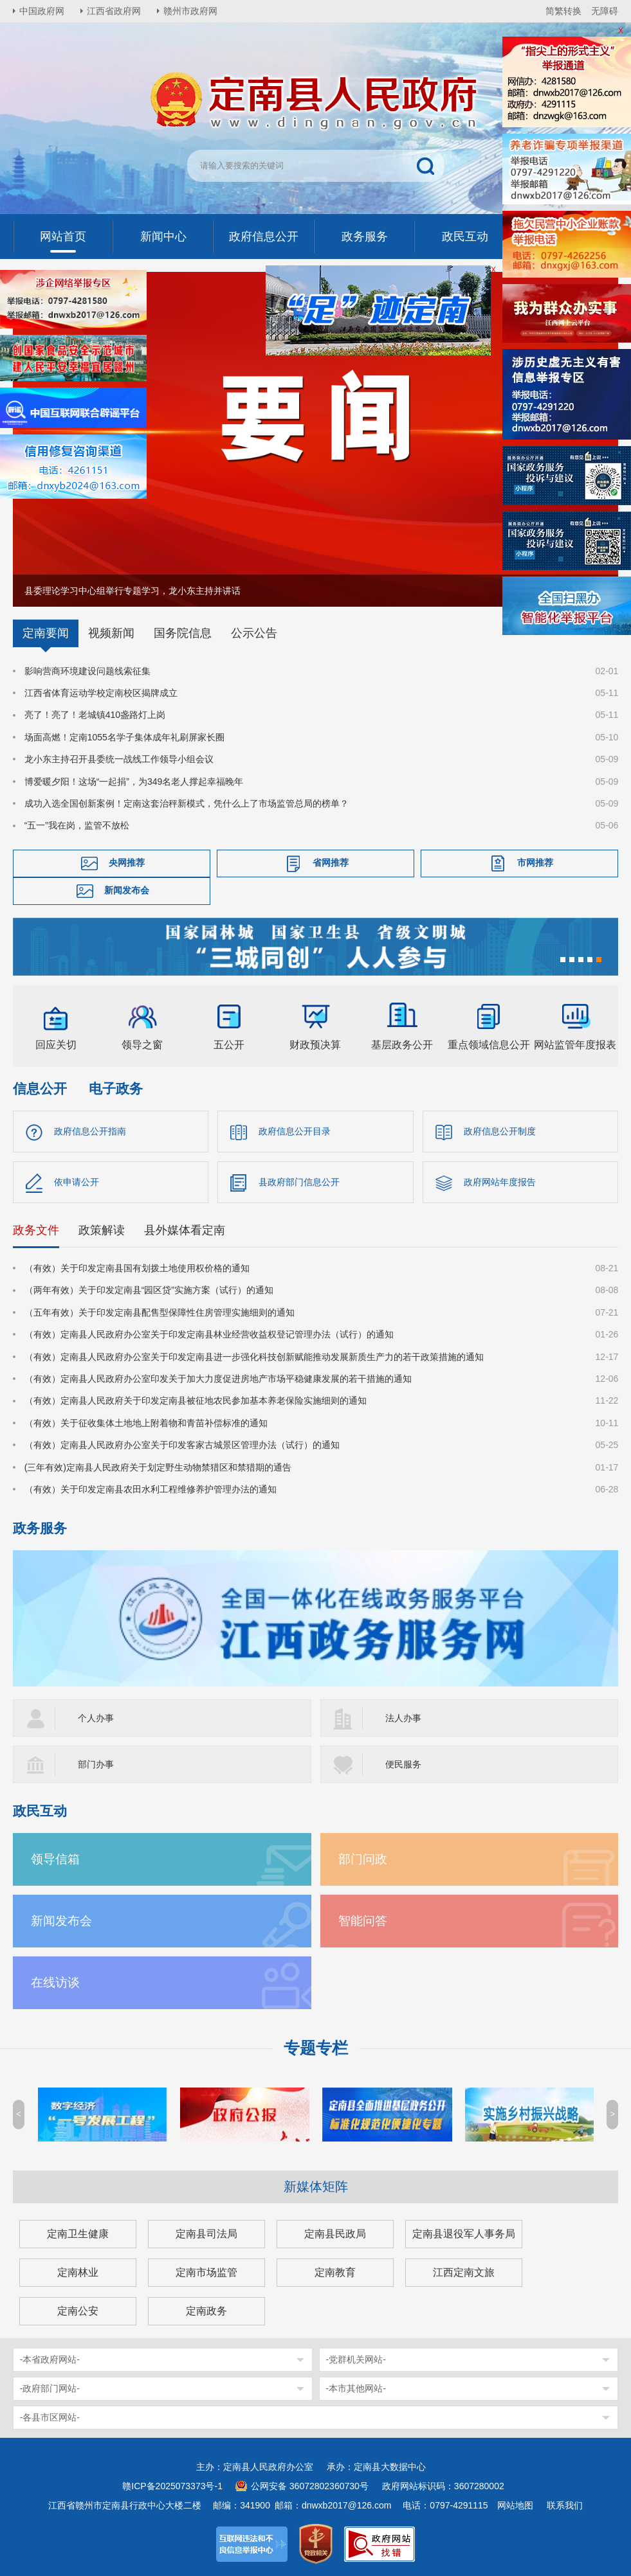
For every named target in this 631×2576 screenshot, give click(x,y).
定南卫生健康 (78, 2233)
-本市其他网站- (356, 2388)
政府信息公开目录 (295, 1131)
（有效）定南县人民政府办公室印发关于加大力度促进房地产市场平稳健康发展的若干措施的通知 (218, 1378)
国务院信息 (183, 633)
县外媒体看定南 (184, 1230)
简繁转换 (563, 11)
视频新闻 (111, 633)
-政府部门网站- (50, 2388)
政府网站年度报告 (500, 1182)
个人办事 (96, 1718)
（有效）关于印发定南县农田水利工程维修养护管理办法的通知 (150, 1489)
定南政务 (206, 2310)
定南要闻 (46, 633)
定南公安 (77, 2310)
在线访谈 (55, 1982)
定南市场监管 (206, 2272)
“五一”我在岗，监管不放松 (76, 825)
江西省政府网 (114, 11)
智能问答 (362, 1921)
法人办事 (403, 1718)
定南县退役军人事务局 (463, 2233)
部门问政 (362, 1859)
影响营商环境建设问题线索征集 (87, 671)
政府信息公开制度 (500, 1131)
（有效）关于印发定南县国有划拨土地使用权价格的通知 (137, 1268)
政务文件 (36, 1230)
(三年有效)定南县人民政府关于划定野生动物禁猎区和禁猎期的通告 (157, 1467)
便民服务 (403, 1764)
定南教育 (335, 2272)
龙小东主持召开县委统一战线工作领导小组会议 (119, 759)
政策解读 (101, 1230)
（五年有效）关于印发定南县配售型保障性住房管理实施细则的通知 (159, 1312)
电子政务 (116, 1088)
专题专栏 (316, 2048)
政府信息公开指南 (90, 1131)
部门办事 (96, 1764)
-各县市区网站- (50, 2417)
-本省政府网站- (50, 2359)
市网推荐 (535, 862)
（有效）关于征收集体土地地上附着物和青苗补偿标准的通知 (146, 1423)
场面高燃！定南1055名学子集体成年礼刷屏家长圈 (124, 737)
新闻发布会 (126, 890)
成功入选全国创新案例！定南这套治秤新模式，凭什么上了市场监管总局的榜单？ (186, 803)
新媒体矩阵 (316, 2186)
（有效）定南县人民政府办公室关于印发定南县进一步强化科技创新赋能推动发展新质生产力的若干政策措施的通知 (254, 1357)
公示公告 (254, 633)
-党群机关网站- (356, 2359)
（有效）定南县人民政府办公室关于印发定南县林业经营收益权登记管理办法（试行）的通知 (209, 1334)
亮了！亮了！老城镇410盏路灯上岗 (94, 715)
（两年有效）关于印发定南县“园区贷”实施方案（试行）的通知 (148, 1290)
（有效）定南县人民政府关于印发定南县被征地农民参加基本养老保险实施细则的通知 (195, 1400)
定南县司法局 (206, 2233)
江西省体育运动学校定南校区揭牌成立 (101, 693)
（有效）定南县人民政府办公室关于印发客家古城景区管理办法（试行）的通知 (182, 1445)
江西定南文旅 (464, 2272)
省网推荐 (331, 862)
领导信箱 (55, 1859)
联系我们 (565, 2505)
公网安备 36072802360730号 (310, 2486)
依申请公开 (76, 1182)
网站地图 (515, 2505)
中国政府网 (41, 11)
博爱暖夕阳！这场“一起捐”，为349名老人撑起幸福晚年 (134, 781)
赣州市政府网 (190, 11)
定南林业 (77, 2272)
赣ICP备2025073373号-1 (172, 2486)
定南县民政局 (335, 2233)
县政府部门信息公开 (299, 1182)
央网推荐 (127, 862)
